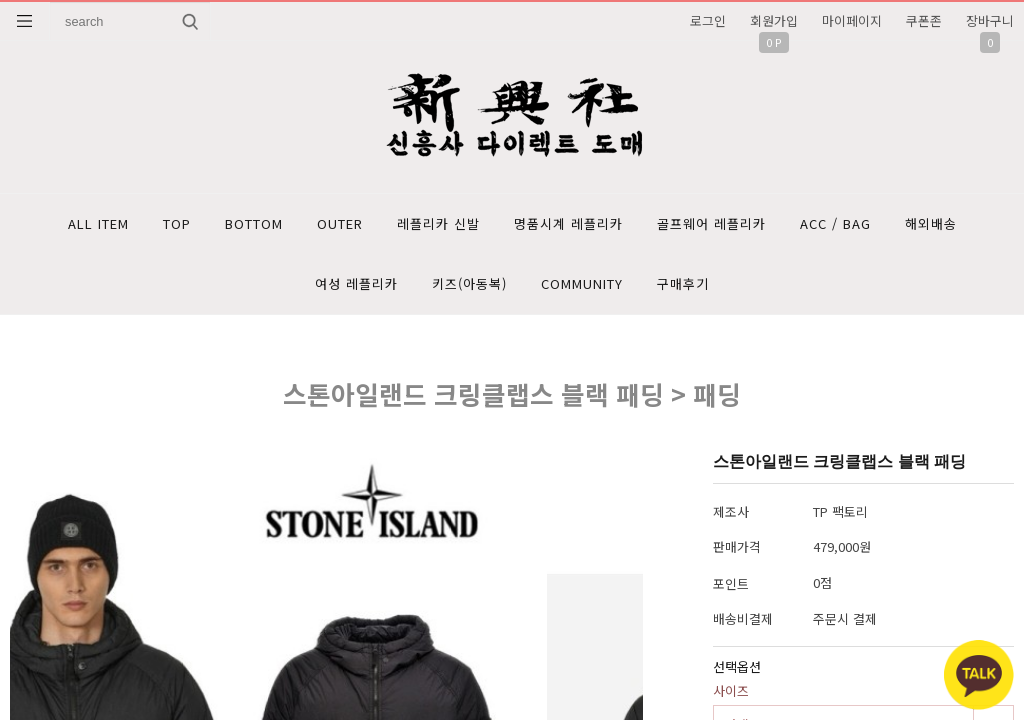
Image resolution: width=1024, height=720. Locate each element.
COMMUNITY (582, 283)
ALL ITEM (98, 223)
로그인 (708, 20)
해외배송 (931, 223)
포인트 (731, 583)
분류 (25, 21)
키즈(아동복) (469, 283)
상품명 (50, 2)
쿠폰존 (924, 20)
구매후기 (683, 283)
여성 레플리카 (356, 283)
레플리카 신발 (438, 223)
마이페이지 (852, 20)
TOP (177, 223)
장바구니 (990, 20)
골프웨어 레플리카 (711, 223)
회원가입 (774, 20)
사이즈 (731, 690)
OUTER (340, 223)
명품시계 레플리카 (568, 223)
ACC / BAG (835, 223)
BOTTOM (254, 223)
